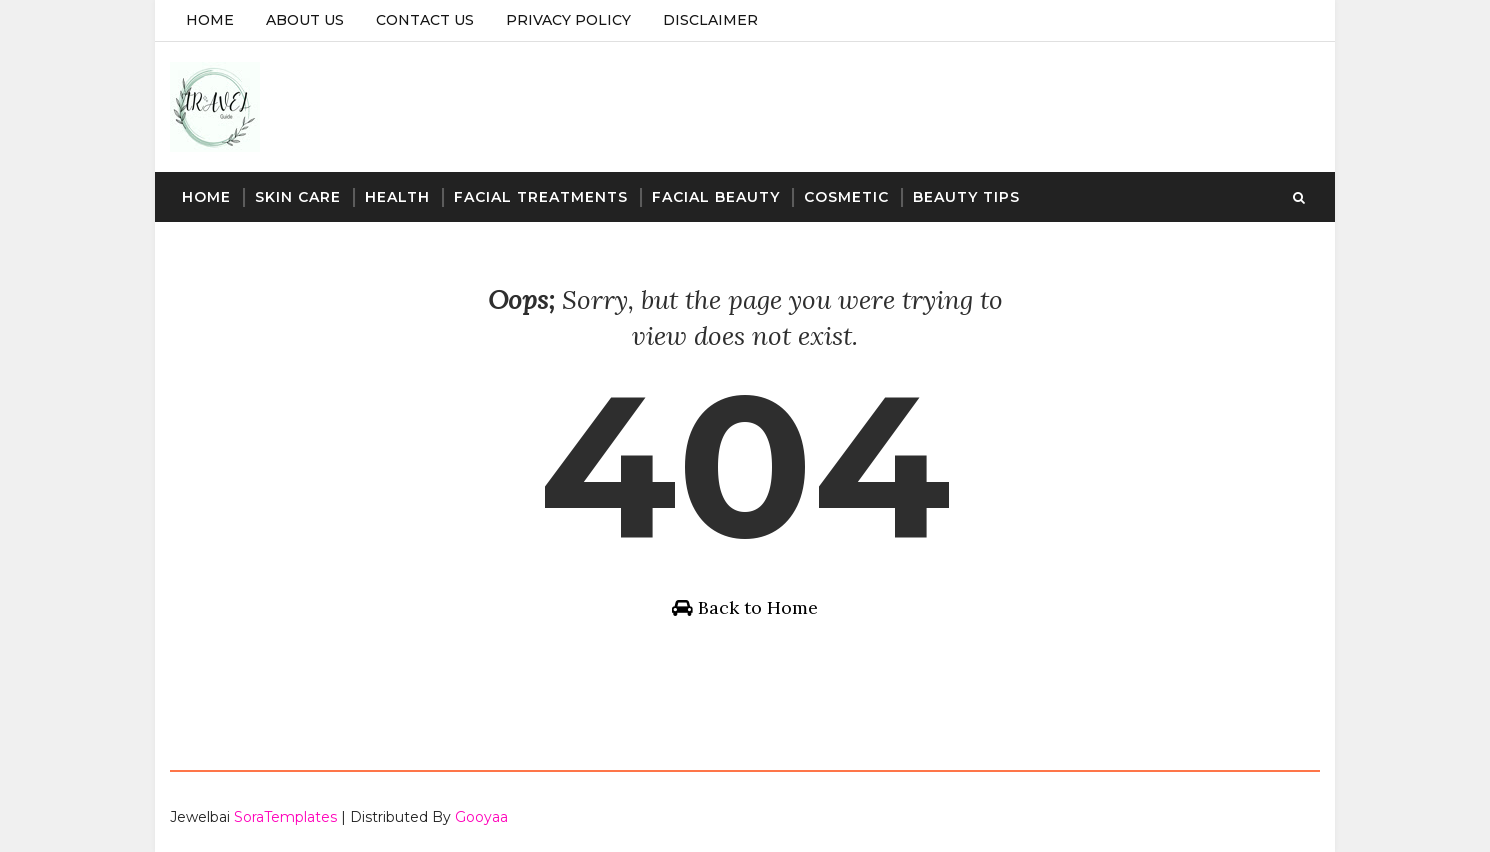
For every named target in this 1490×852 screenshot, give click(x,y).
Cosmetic (846, 197)
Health (397, 197)
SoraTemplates (285, 817)
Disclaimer (710, 20)
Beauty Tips (966, 197)
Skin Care (298, 197)
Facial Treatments (541, 197)
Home (210, 20)
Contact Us (425, 20)
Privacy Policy (568, 20)
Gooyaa (481, 817)
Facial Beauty (716, 197)
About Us (305, 20)
